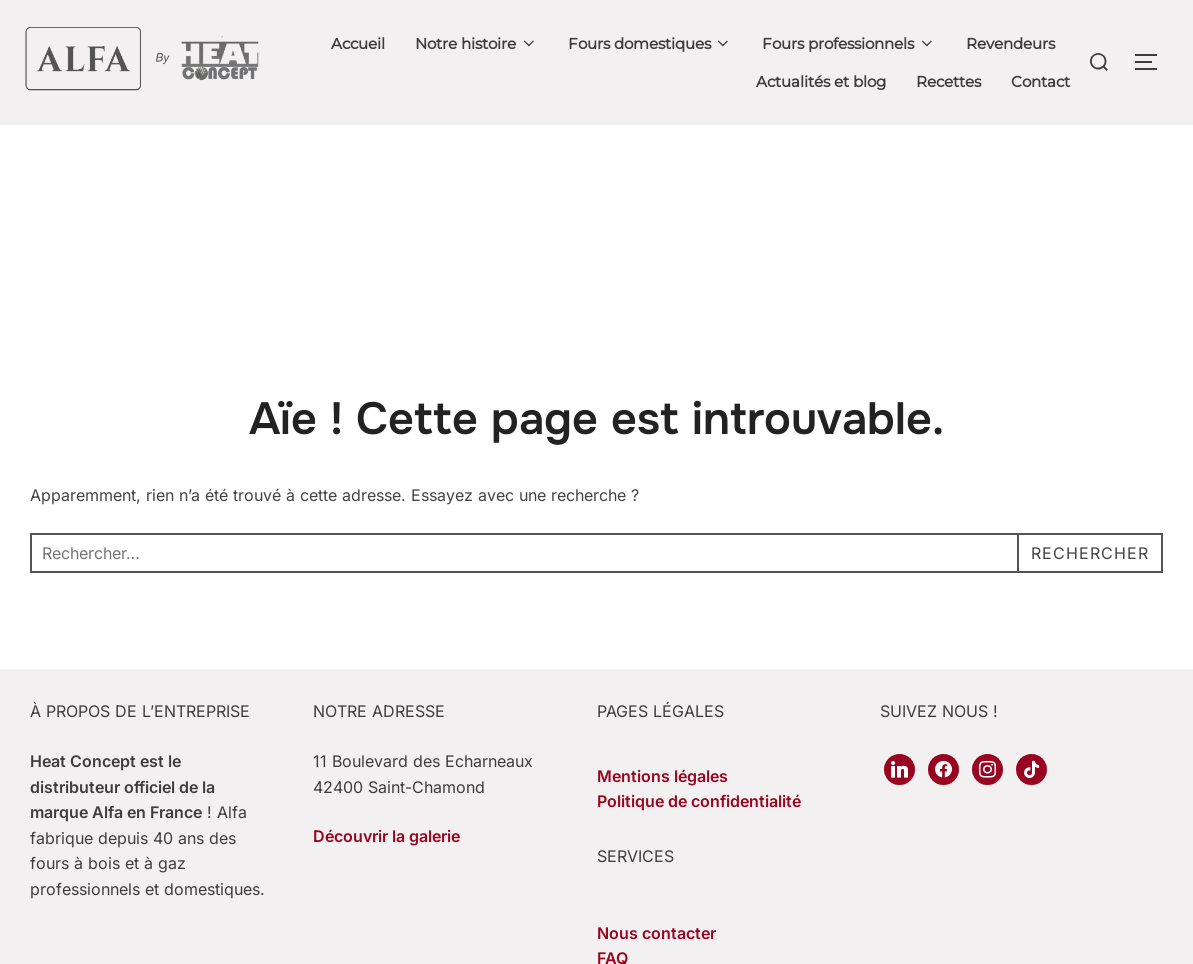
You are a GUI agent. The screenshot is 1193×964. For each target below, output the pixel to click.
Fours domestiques (650, 43)
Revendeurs (1010, 43)
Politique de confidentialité (699, 801)
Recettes (948, 81)
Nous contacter (656, 933)
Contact (1040, 81)
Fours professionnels (849, 43)
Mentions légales (662, 776)
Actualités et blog (821, 81)
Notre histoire (476, 43)
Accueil (358, 43)
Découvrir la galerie (386, 836)
